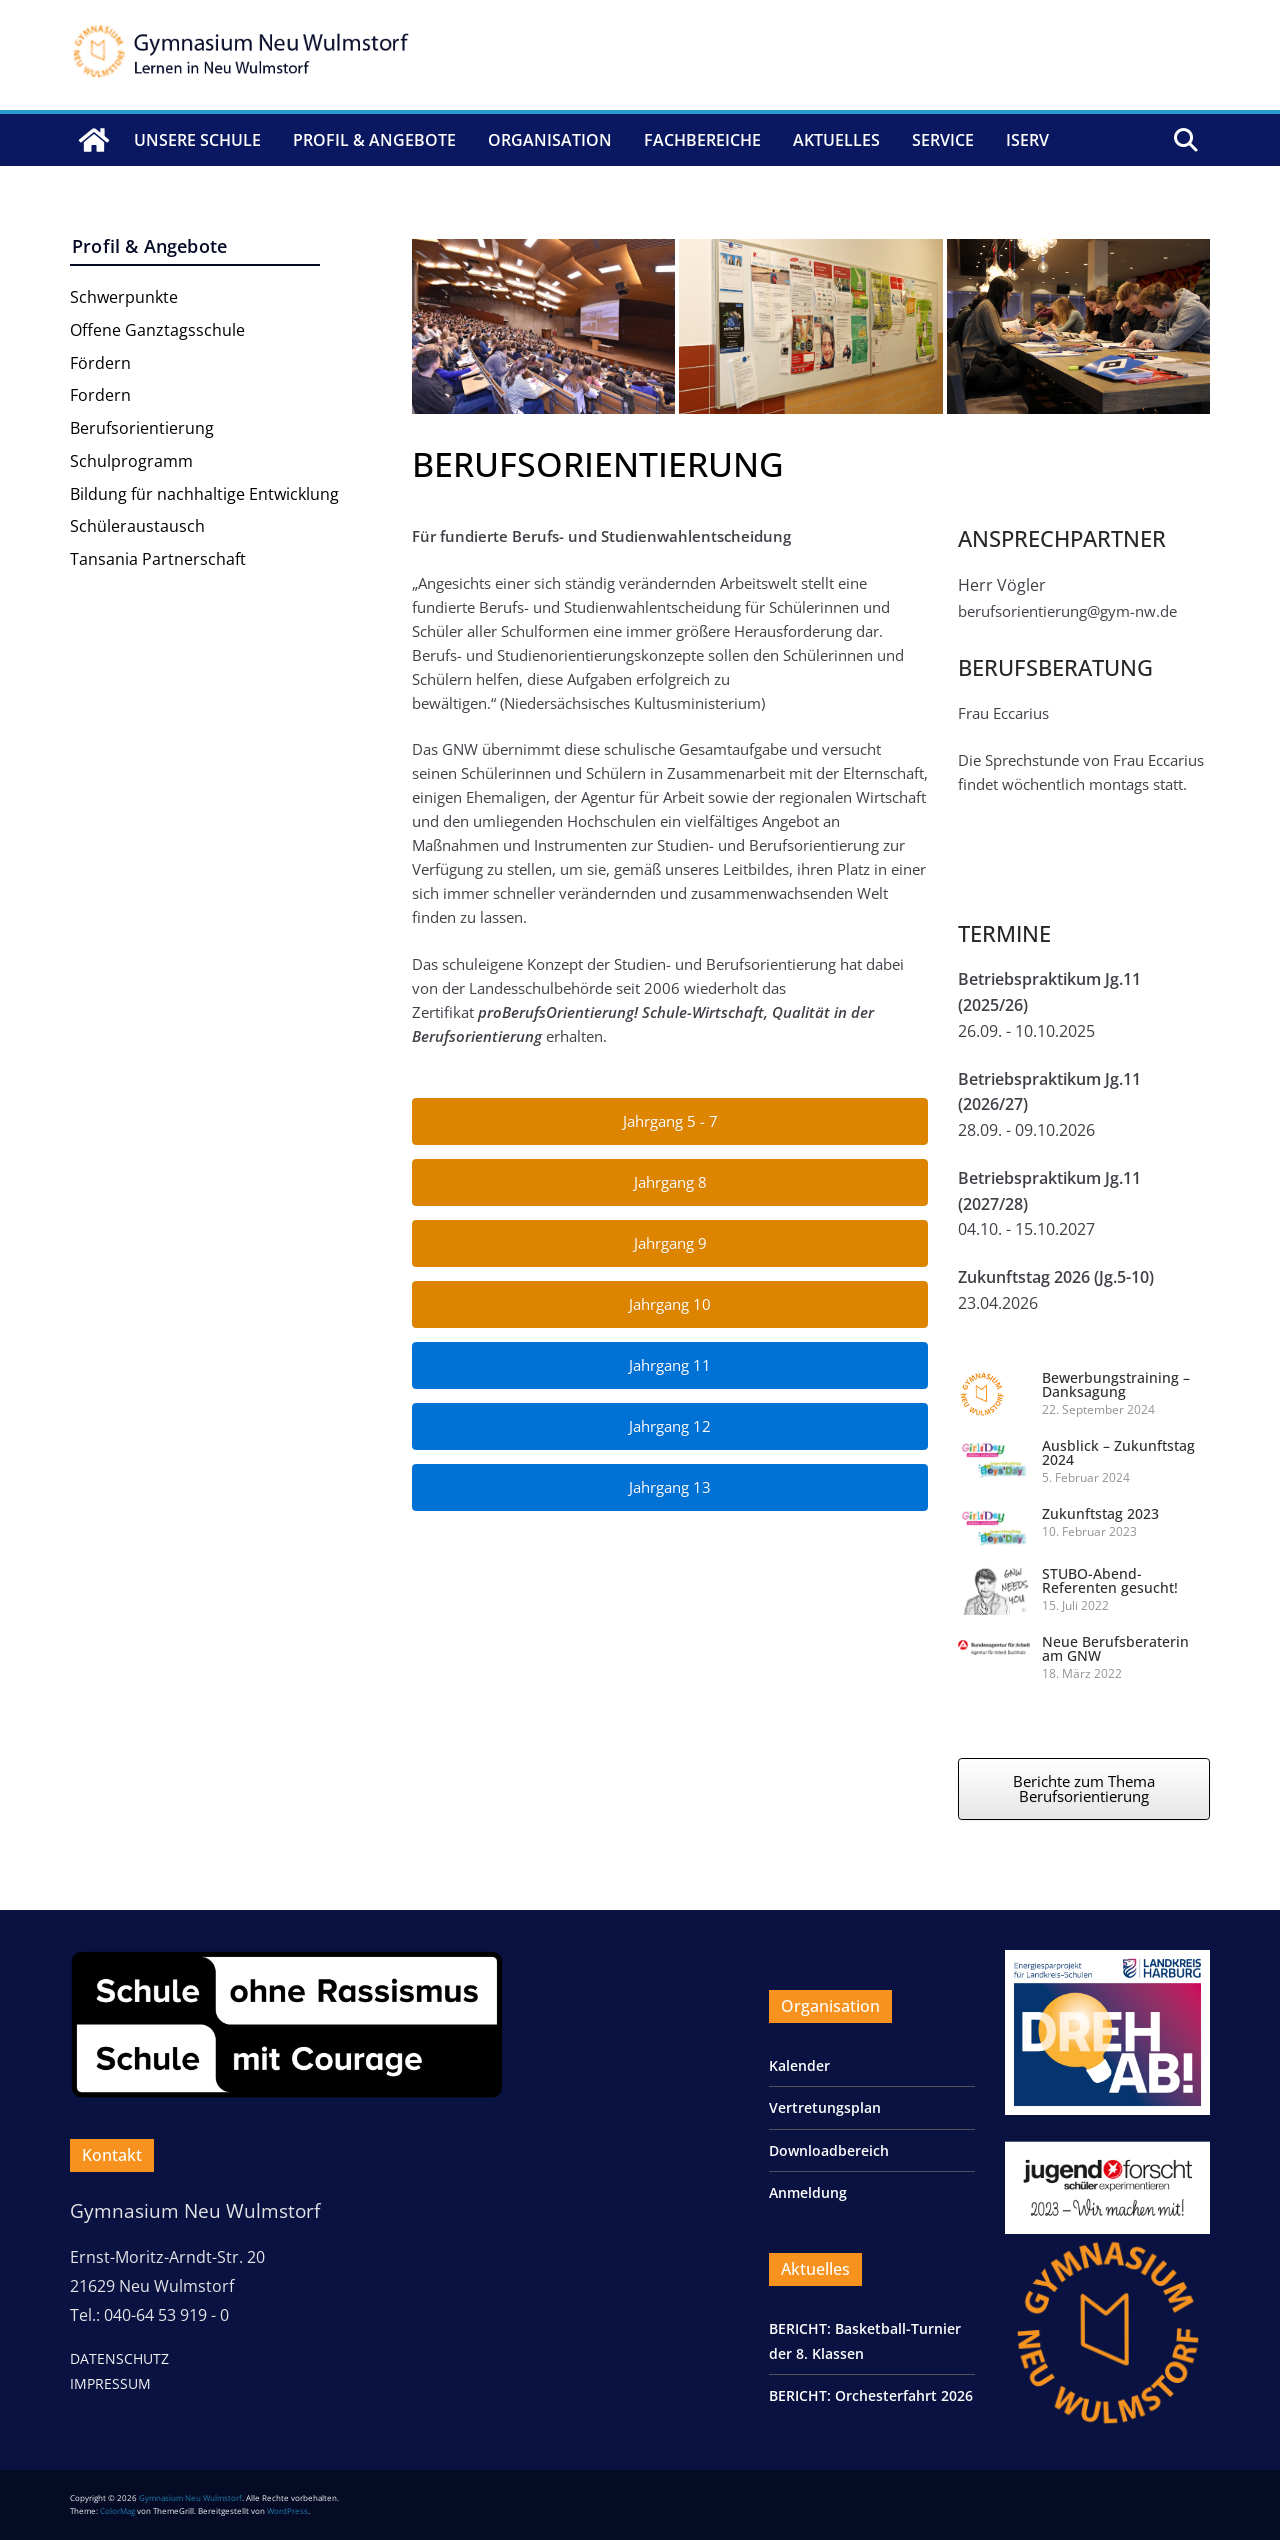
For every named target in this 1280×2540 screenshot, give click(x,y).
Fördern (100, 363)
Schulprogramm (131, 461)
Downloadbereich (829, 2150)
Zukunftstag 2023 (1100, 1513)
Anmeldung (808, 2192)
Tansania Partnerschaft (158, 559)
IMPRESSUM (110, 2383)
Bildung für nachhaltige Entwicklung (204, 494)
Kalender (799, 2065)
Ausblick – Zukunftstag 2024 (1118, 1452)
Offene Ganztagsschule (157, 330)
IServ (1027, 140)
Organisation (550, 140)
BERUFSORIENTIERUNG (598, 464)
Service (943, 140)
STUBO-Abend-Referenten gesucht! (1110, 1580)
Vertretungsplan (825, 2107)
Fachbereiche (702, 140)
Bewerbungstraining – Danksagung (1116, 1384)
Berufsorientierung (142, 428)
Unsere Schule (197, 140)
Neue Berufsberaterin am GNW (1115, 1648)
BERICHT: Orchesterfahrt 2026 (871, 2395)
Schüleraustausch (137, 526)
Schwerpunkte (124, 297)
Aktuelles (836, 140)
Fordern (100, 395)
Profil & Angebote (374, 140)
